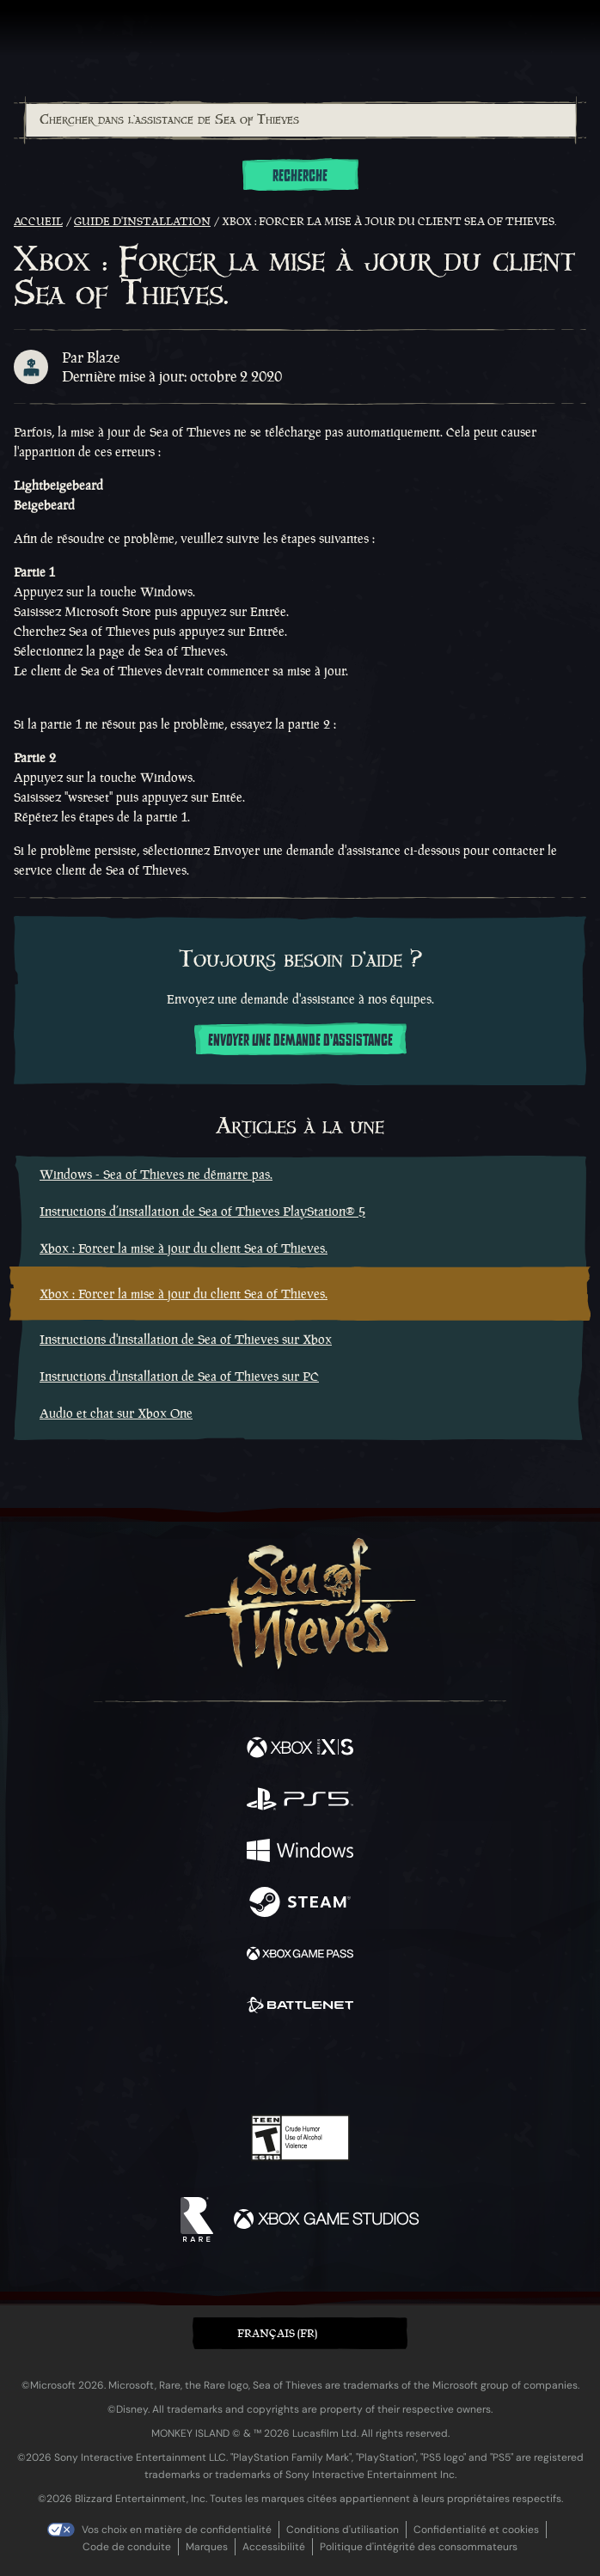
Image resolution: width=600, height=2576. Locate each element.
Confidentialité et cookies (476, 2529)
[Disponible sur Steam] (300, 1904)
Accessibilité (273, 2547)
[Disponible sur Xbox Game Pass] (300, 1956)
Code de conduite (127, 2547)
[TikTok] (385, 2066)
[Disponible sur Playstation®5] (300, 1801)
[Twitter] (210, 2064)
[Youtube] (297, 2066)
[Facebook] (176, 2064)
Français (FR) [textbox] (277, 2333)
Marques (207, 2547)
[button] (300, 2333)
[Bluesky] (421, 2066)
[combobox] (300, 120)
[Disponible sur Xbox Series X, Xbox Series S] (300, 1749)
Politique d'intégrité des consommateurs (418, 2547)
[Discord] (349, 2066)
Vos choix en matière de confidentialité (177, 2529)
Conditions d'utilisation (342, 2529)
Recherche (300, 176)
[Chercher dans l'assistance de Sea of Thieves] (301, 120)
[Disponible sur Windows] (300, 1852)
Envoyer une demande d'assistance (300, 1040)
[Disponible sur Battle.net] (300, 2007)
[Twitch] (247, 2066)
